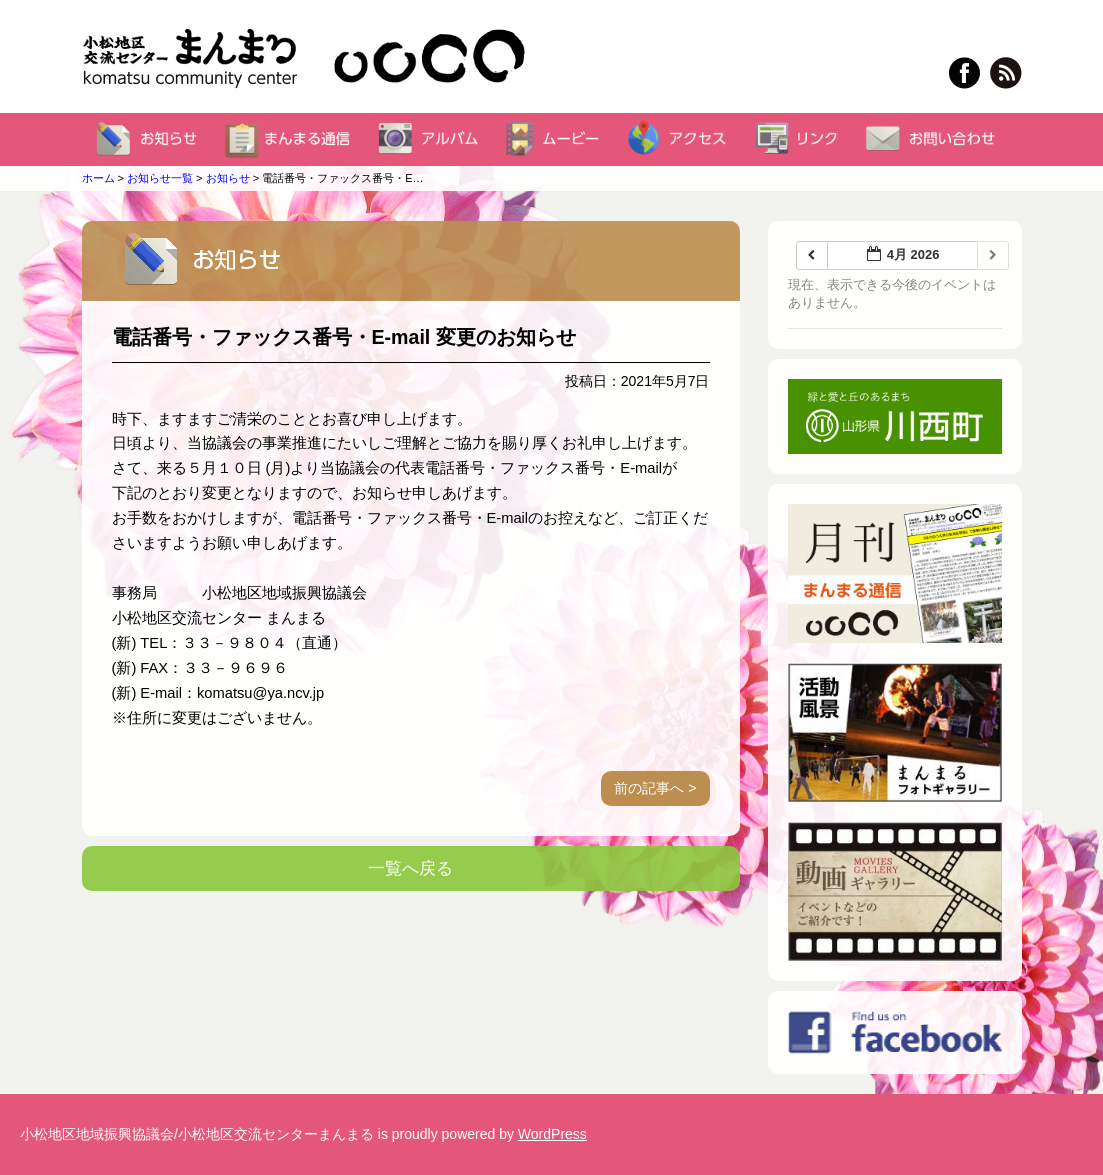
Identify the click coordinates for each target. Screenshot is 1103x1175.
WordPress (552, 1134)
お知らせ (228, 178)
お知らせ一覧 (160, 178)
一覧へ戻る (410, 868)
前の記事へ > (655, 788)
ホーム (98, 178)
